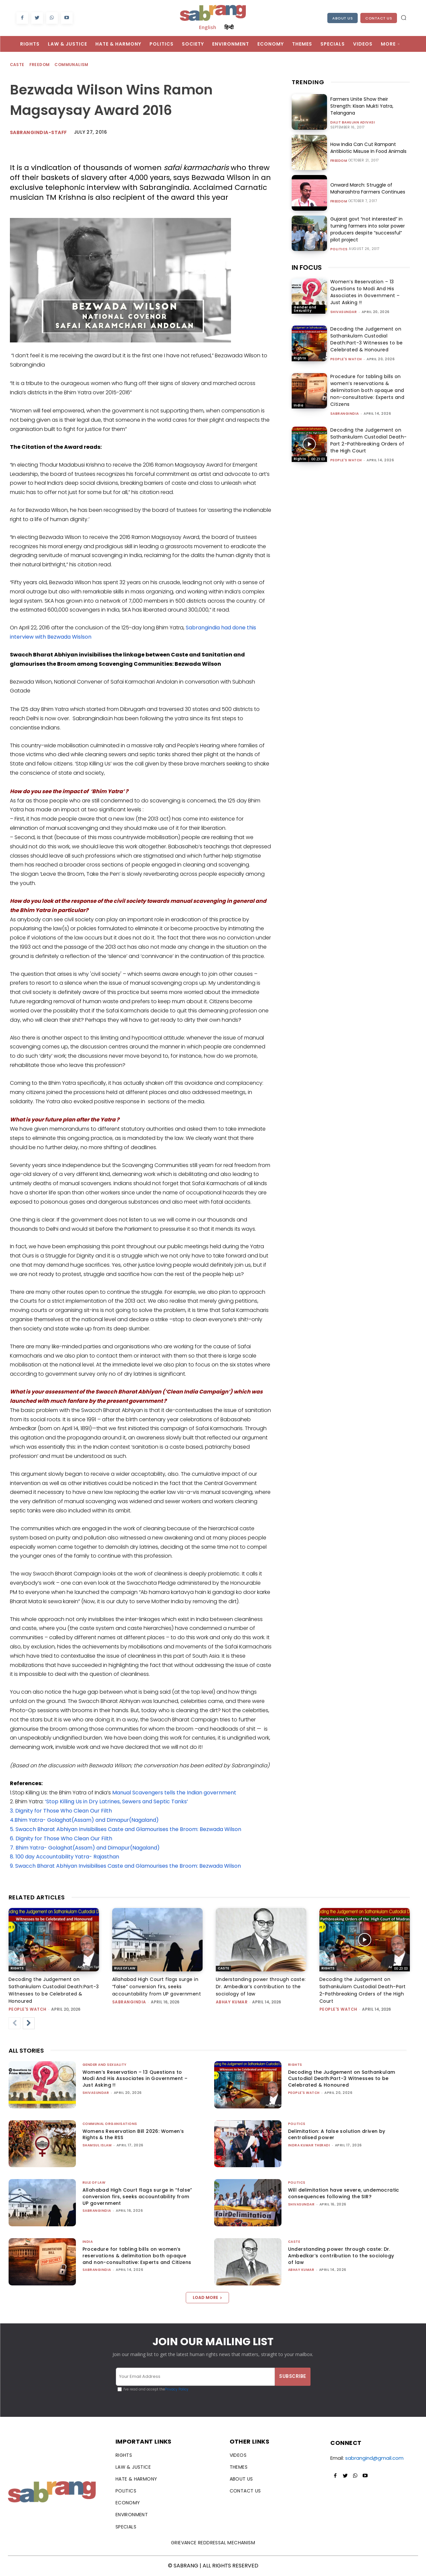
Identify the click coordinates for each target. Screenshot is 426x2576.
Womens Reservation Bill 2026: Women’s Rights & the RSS (133, 2134)
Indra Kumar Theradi (309, 2145)
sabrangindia (344, 413)
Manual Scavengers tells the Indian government (174, 1792)
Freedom (40, 65)
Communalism (71, 65)
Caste (17, 65)
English (207, 27)
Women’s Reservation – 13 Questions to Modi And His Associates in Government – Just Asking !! (365, 292)
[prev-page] (14, 2023)
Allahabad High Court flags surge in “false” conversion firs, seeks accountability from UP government (156, 1986)
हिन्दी (229, 27)
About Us (342, 18)
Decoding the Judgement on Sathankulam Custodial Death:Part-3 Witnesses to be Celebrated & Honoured (366, 339)
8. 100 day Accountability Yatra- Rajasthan (64, 1856)
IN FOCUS (307, 267)
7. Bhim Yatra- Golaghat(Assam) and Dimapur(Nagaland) (85, 1848)
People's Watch (346, 359)
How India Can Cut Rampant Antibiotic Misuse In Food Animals (368, 148)
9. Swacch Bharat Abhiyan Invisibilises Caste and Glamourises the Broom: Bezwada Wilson (125, 1866)
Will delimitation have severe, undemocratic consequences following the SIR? (343, 2193)
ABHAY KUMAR (232, 2002)
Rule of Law (124, 1968)
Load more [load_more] (207, 2297)
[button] (404, 17)
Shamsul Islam (97, 2145)
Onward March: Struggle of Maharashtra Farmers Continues (367, 188)
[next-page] (29, 2023)
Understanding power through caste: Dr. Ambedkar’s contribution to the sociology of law (261, 1986)
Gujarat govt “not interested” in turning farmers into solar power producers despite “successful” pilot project (367, 229)
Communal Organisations (109, 2123)
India (299, 405)
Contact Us (378, 18)
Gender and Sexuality (305, 309)
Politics (339, 249)
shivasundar (343, 311)
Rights (300, 358)
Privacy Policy (176, 2389)
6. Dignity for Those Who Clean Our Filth (61, 1838)
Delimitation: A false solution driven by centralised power (336, 2134)
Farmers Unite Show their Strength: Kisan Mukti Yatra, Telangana (361, 106)
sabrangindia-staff (38, 132)
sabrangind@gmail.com (374, 2457)
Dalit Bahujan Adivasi (352, 122)
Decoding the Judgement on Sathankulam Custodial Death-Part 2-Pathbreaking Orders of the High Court (368, 440)
